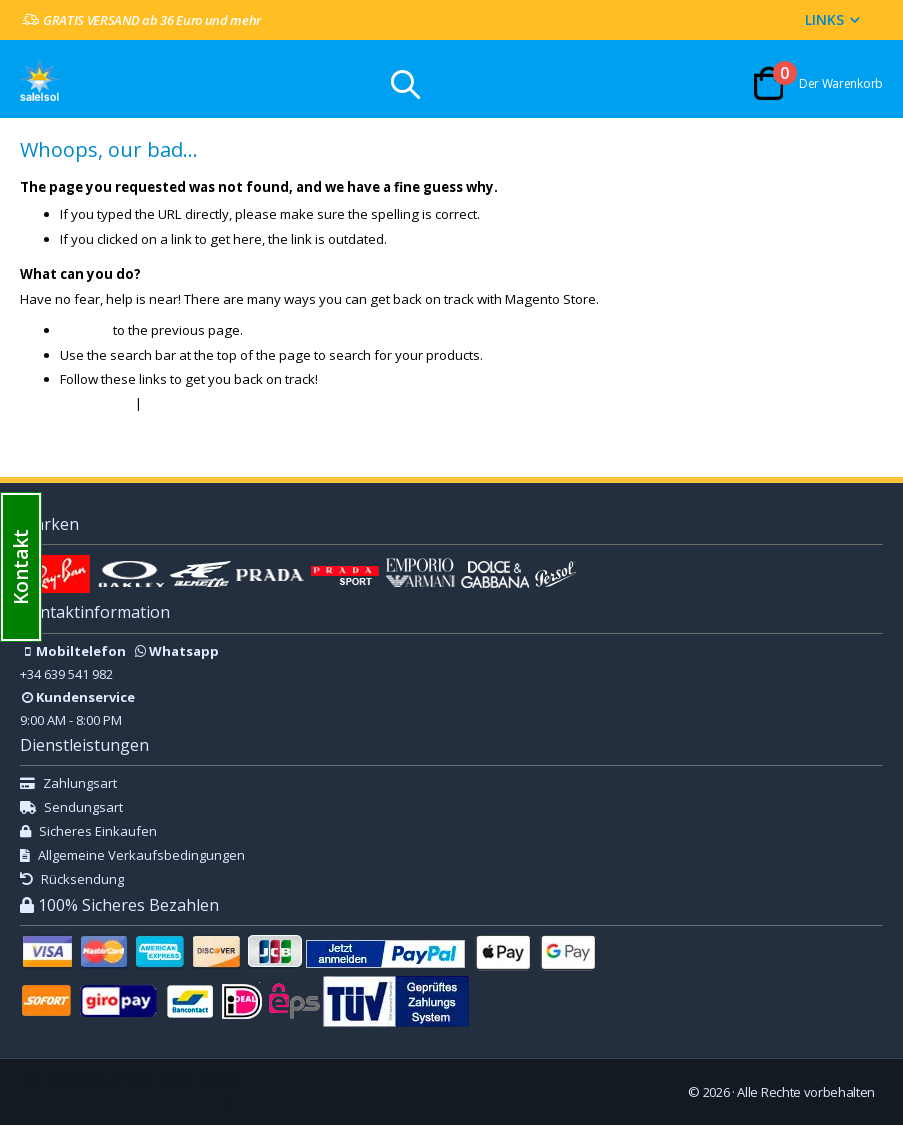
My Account (193, 410)
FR (53, 1088)
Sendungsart (71, 816)
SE (207, 1088)
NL (97, 1088)
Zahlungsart (68, 792)
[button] (21, 567)
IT (119, 1088)
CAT (229, 1100)
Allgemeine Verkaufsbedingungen (132, 864)
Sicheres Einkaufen (88, 840)
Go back (86, 337)
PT (141, 1088)
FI (163, 1088)
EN (75, 1088)
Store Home (99, 410)
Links (824, 19)
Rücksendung (72, 888)
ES (31, 1088)
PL (185, 1088)
